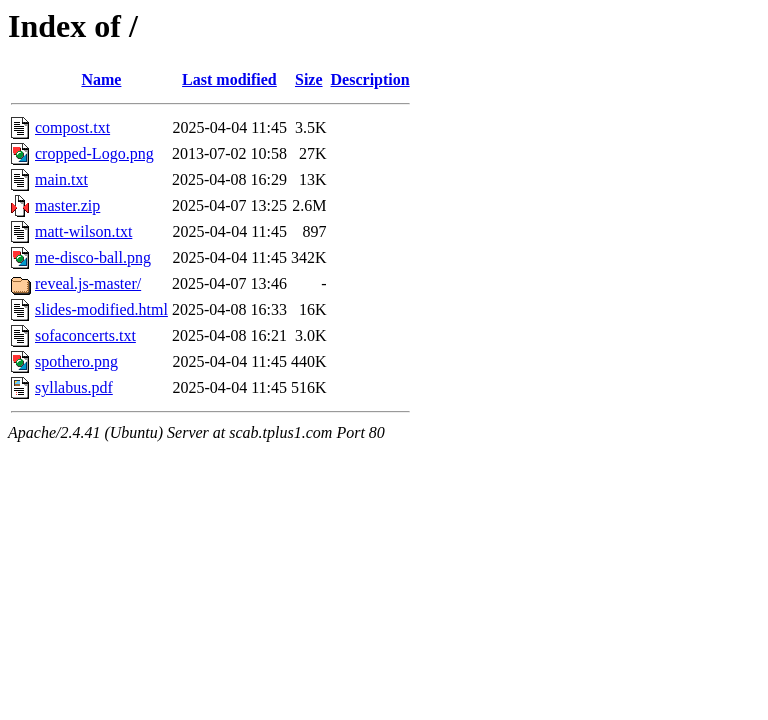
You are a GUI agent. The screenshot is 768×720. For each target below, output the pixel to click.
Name (101, 79)
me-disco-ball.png (93, 257)
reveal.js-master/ (88, 283)
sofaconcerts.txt (85, 335)
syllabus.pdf (74, 387)
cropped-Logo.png (94, 153)
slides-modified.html (101, 309)
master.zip (67, 205)
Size (309, 79)
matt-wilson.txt (83, 231)
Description (370, 79)
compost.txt (72, 127)
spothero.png (76, 361)
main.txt (61, 179)
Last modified (229, 79)
